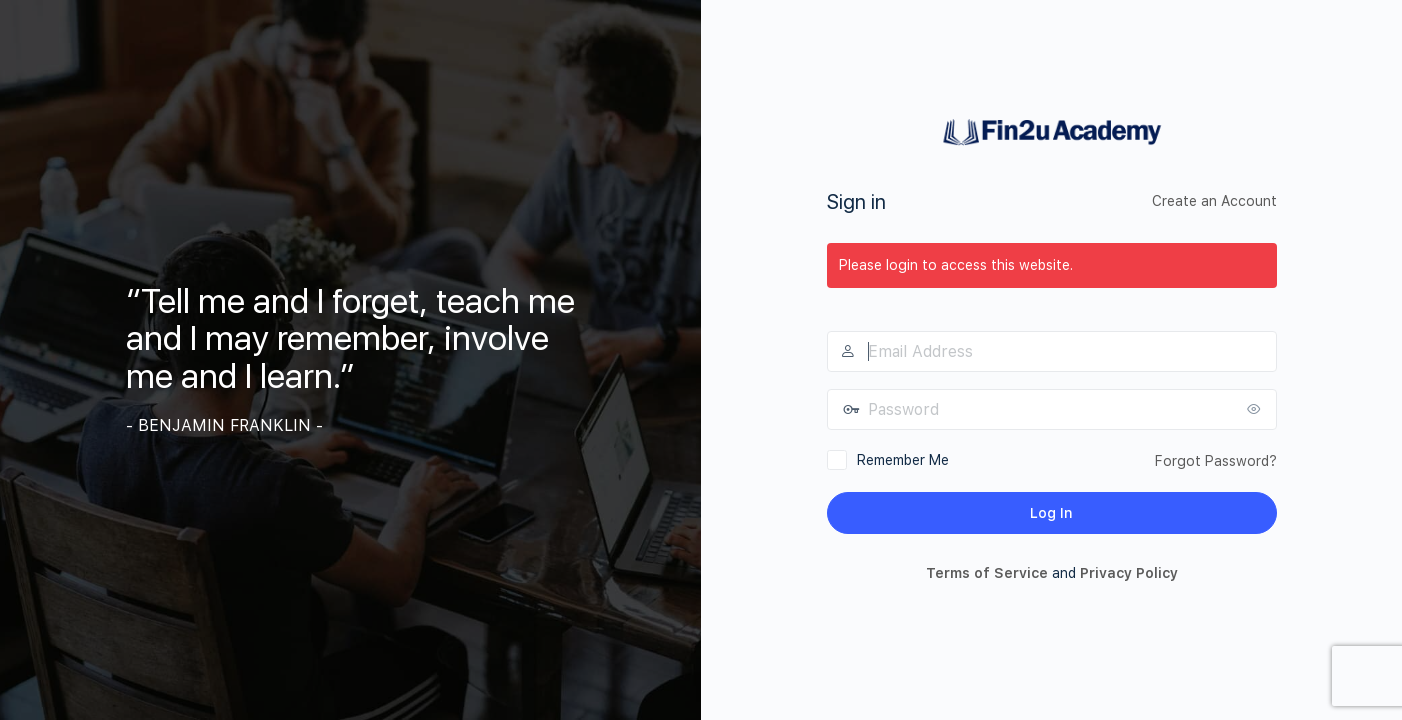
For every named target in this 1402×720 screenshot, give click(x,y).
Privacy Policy (1129, 573)
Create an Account (1214, 201)
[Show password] (1257, 409)
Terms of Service (987, 573)
